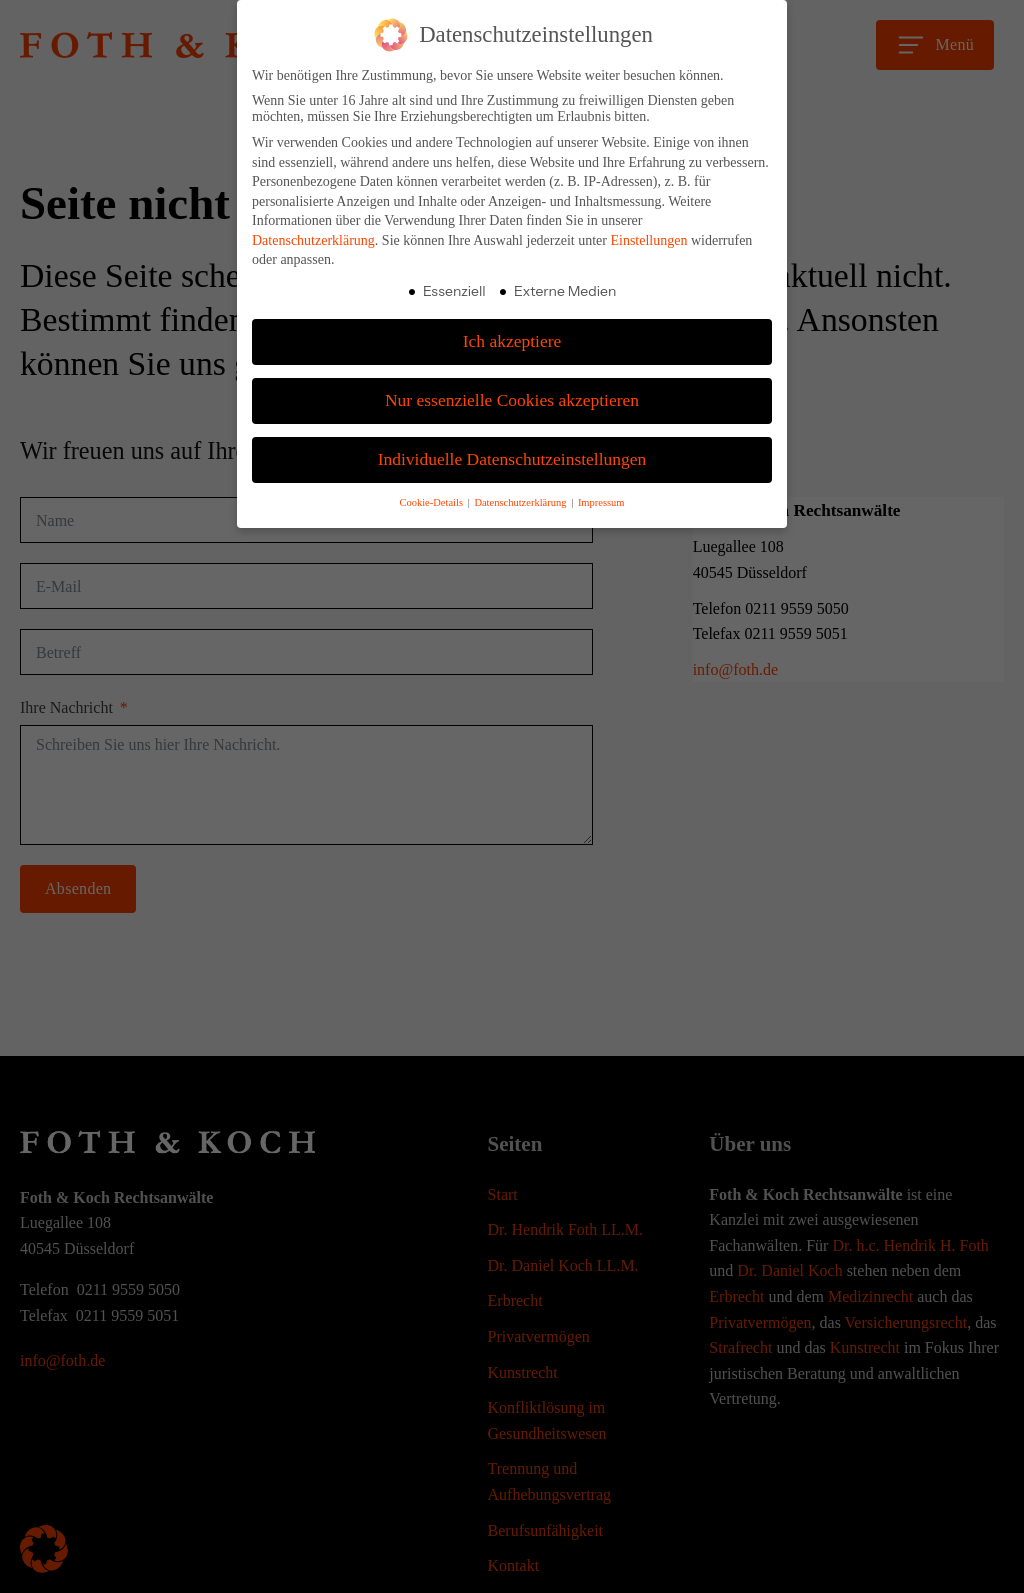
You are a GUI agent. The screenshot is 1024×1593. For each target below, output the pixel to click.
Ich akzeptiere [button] (512, 341)
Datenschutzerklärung (313, 240)
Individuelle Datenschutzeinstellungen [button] (512, 459)
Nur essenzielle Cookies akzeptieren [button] (512, 400)
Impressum (601, 502)
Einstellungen (648, 240)
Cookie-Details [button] (432, 502)
